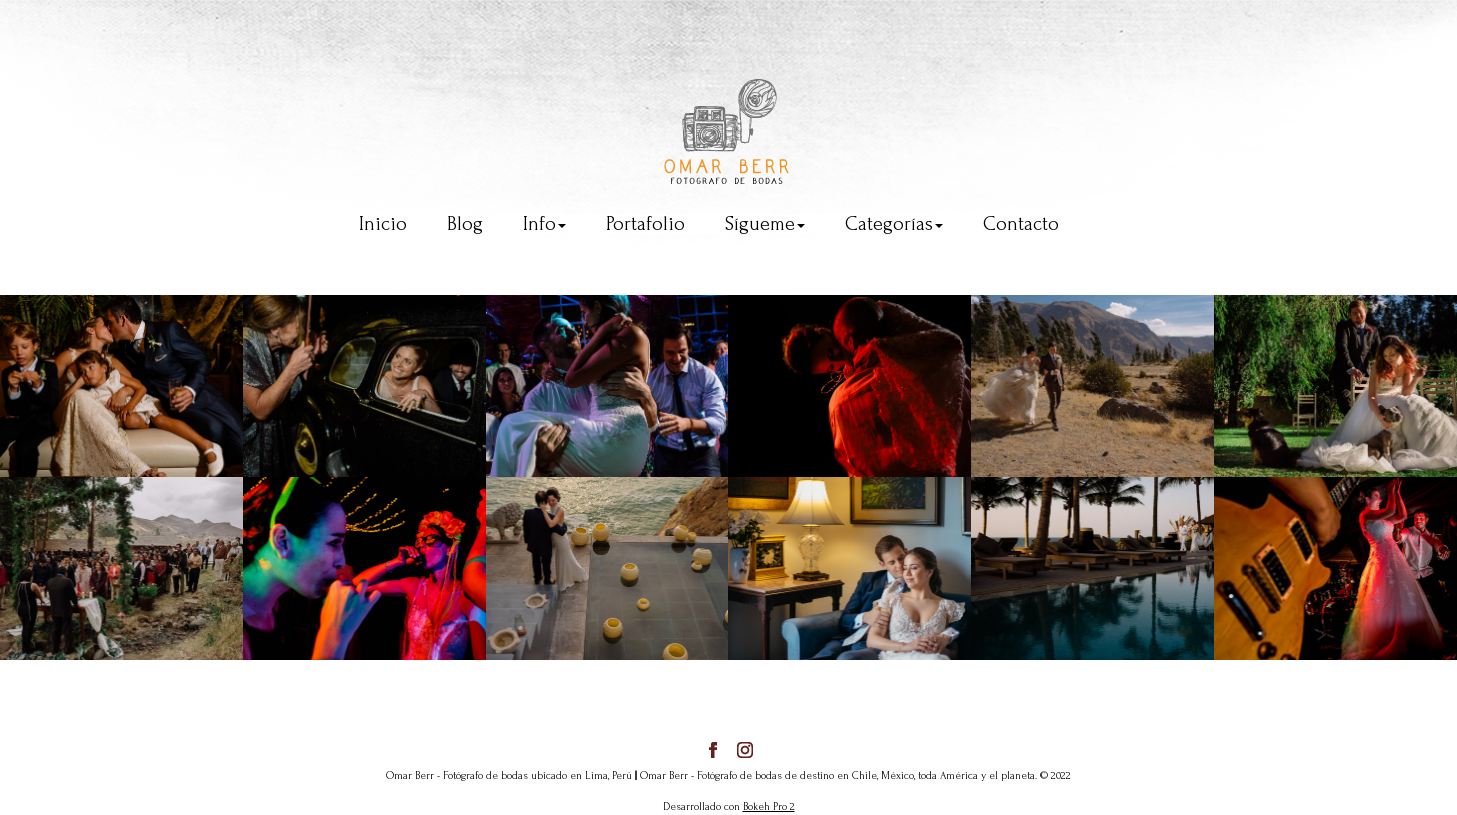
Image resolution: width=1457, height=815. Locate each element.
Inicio (383, 224)
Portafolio (645, 224)
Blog (465, 224)
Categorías (894, 224)
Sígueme (765, 224)
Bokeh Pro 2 (769, 807)
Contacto (1021, 224)
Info (544, 224)
